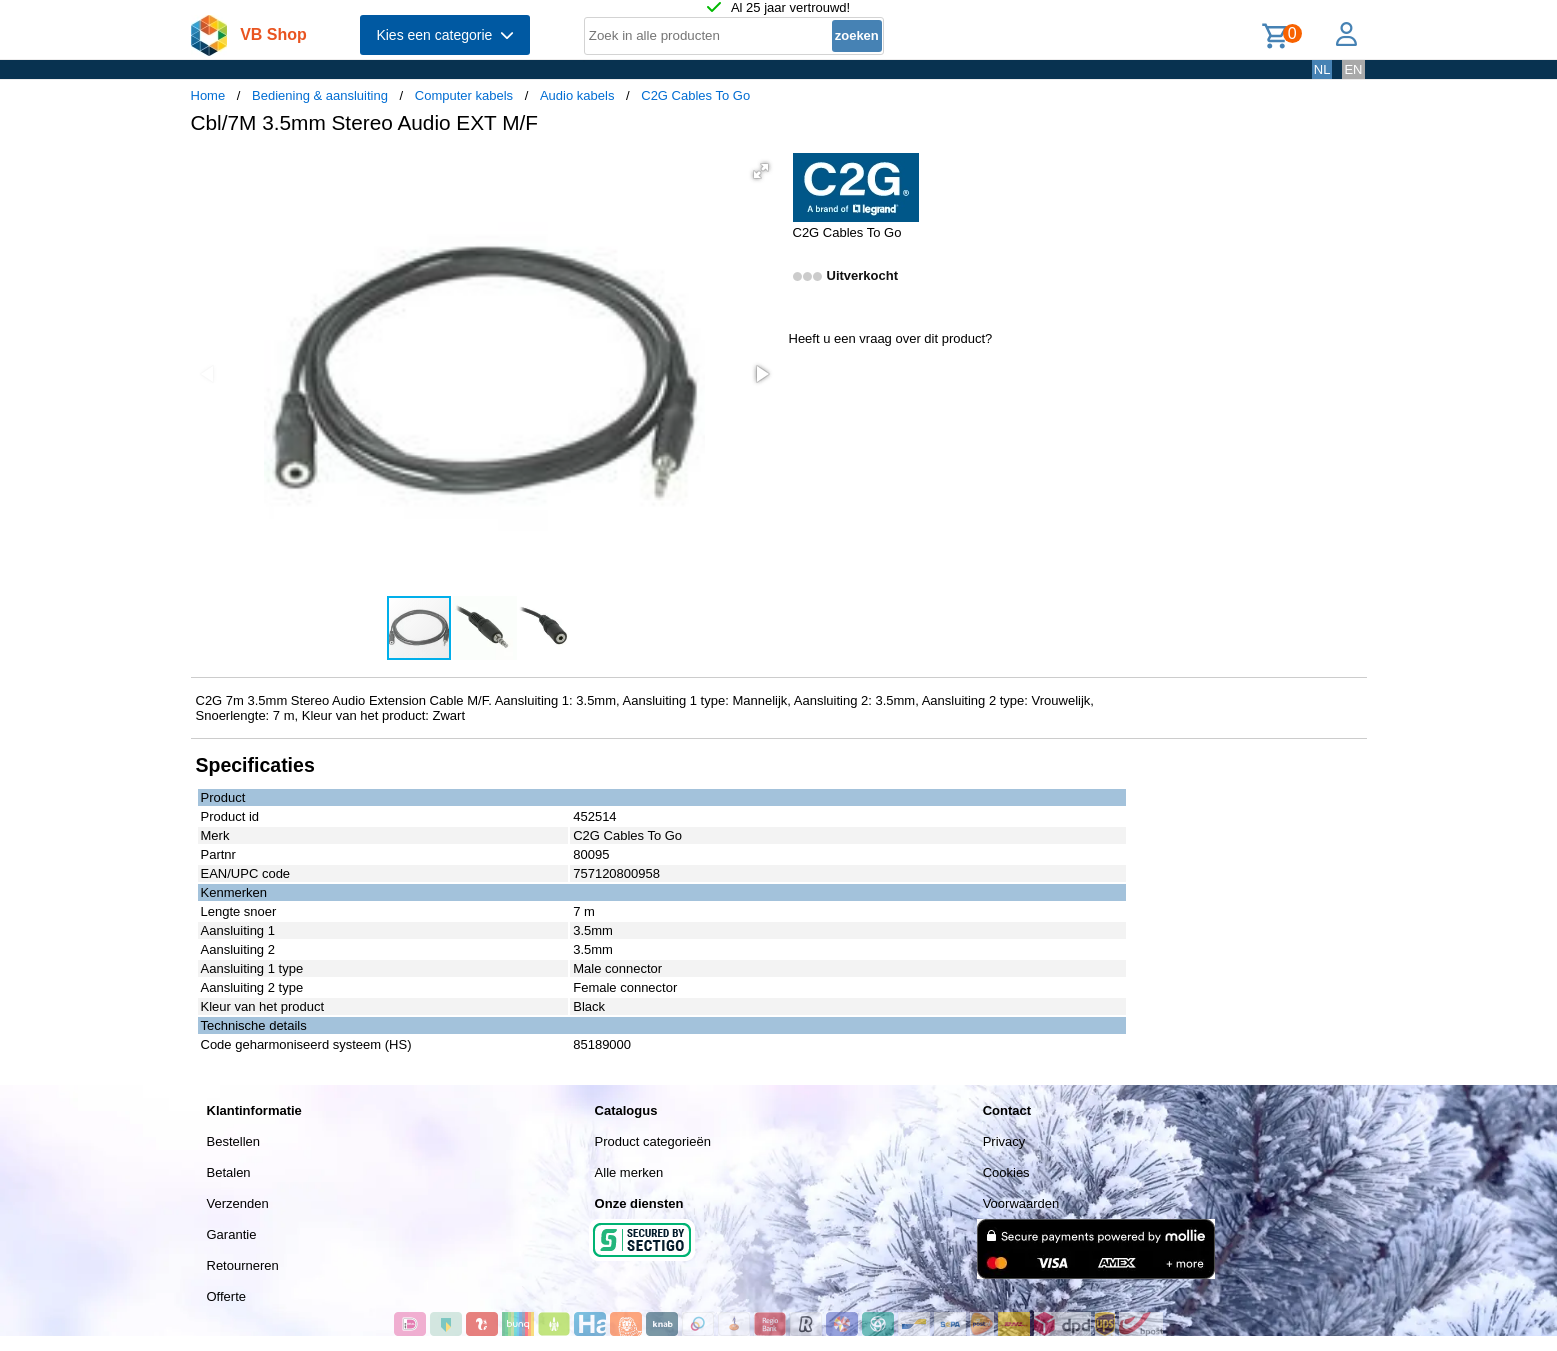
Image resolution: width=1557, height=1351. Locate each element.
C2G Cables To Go (695, 95)
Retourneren (243, 1265)
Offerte (227, 1296)
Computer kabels (464, 95)
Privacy (1004, 1141)
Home (208, 95)
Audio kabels (577, 95)
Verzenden (238, 1203)
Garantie (232, 1234)
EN (1353, 69)
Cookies (1006, 1172)
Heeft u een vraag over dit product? (891, 338)
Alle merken (629, 1172)
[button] (761, 171)
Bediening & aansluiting (320, 95)
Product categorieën (653, 1141)
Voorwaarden (1021, 1203)
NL (1322, 69)
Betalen (229, 1172)
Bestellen (233, 1141)
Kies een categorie (445, 35)
